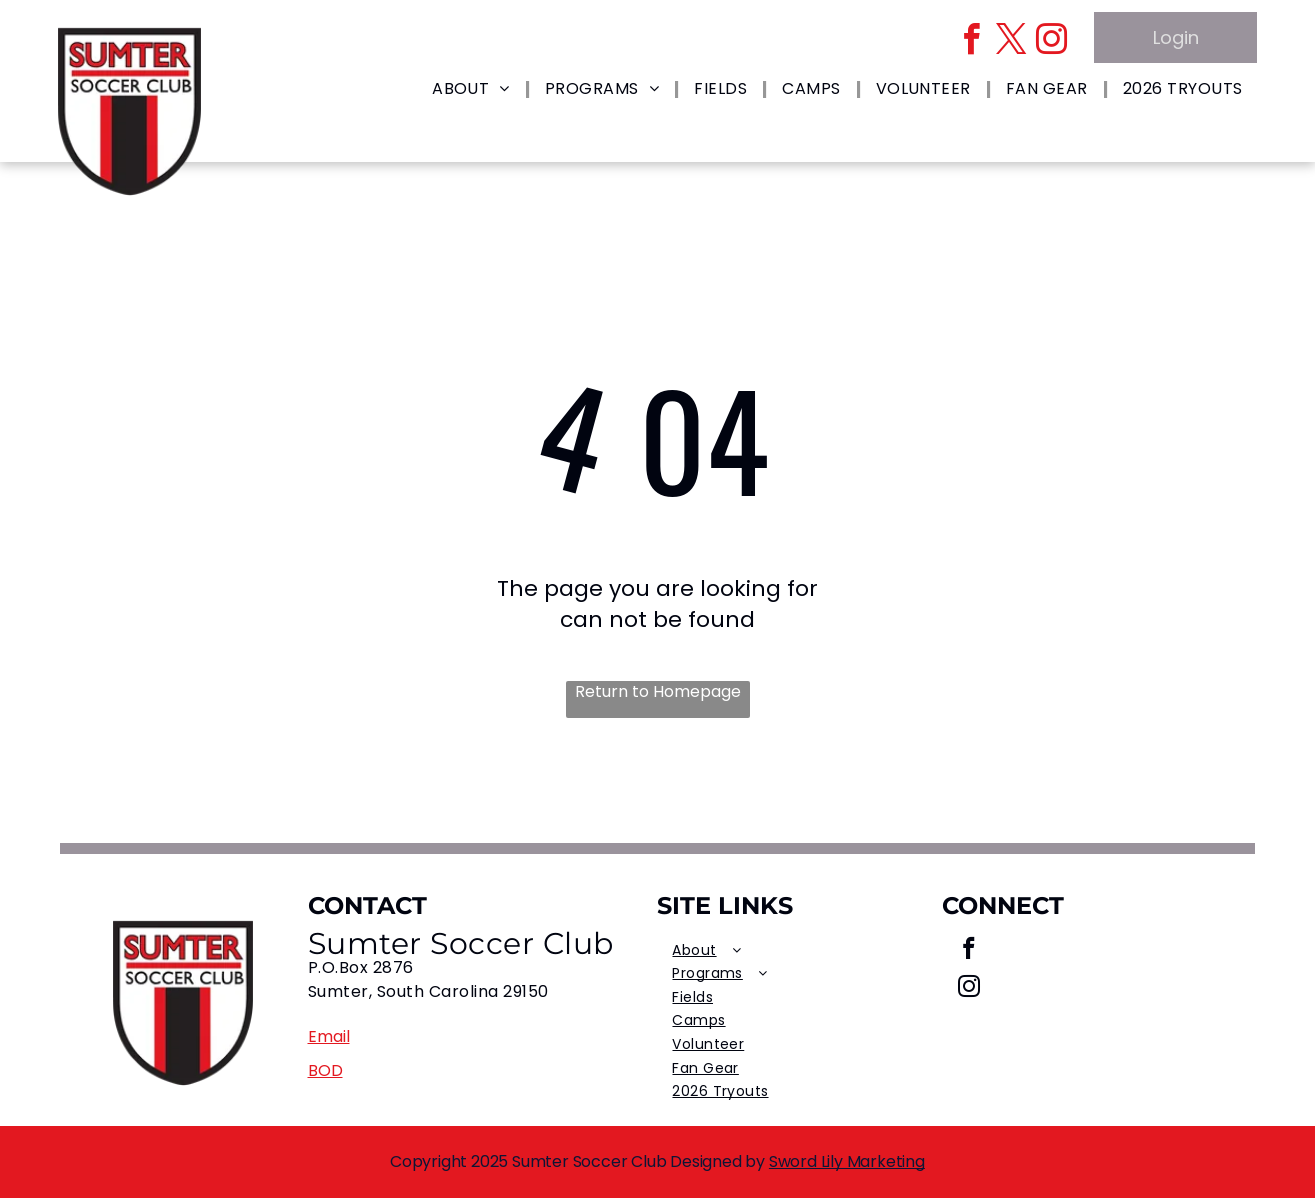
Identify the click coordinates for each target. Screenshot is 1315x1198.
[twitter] (1012, 42)
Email (329, 1036)
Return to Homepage (658, 692)
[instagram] (1052, 42)
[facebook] (972, 42)
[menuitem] (473, 89)
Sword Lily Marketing (847, 1161)
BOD (325, 1070)
